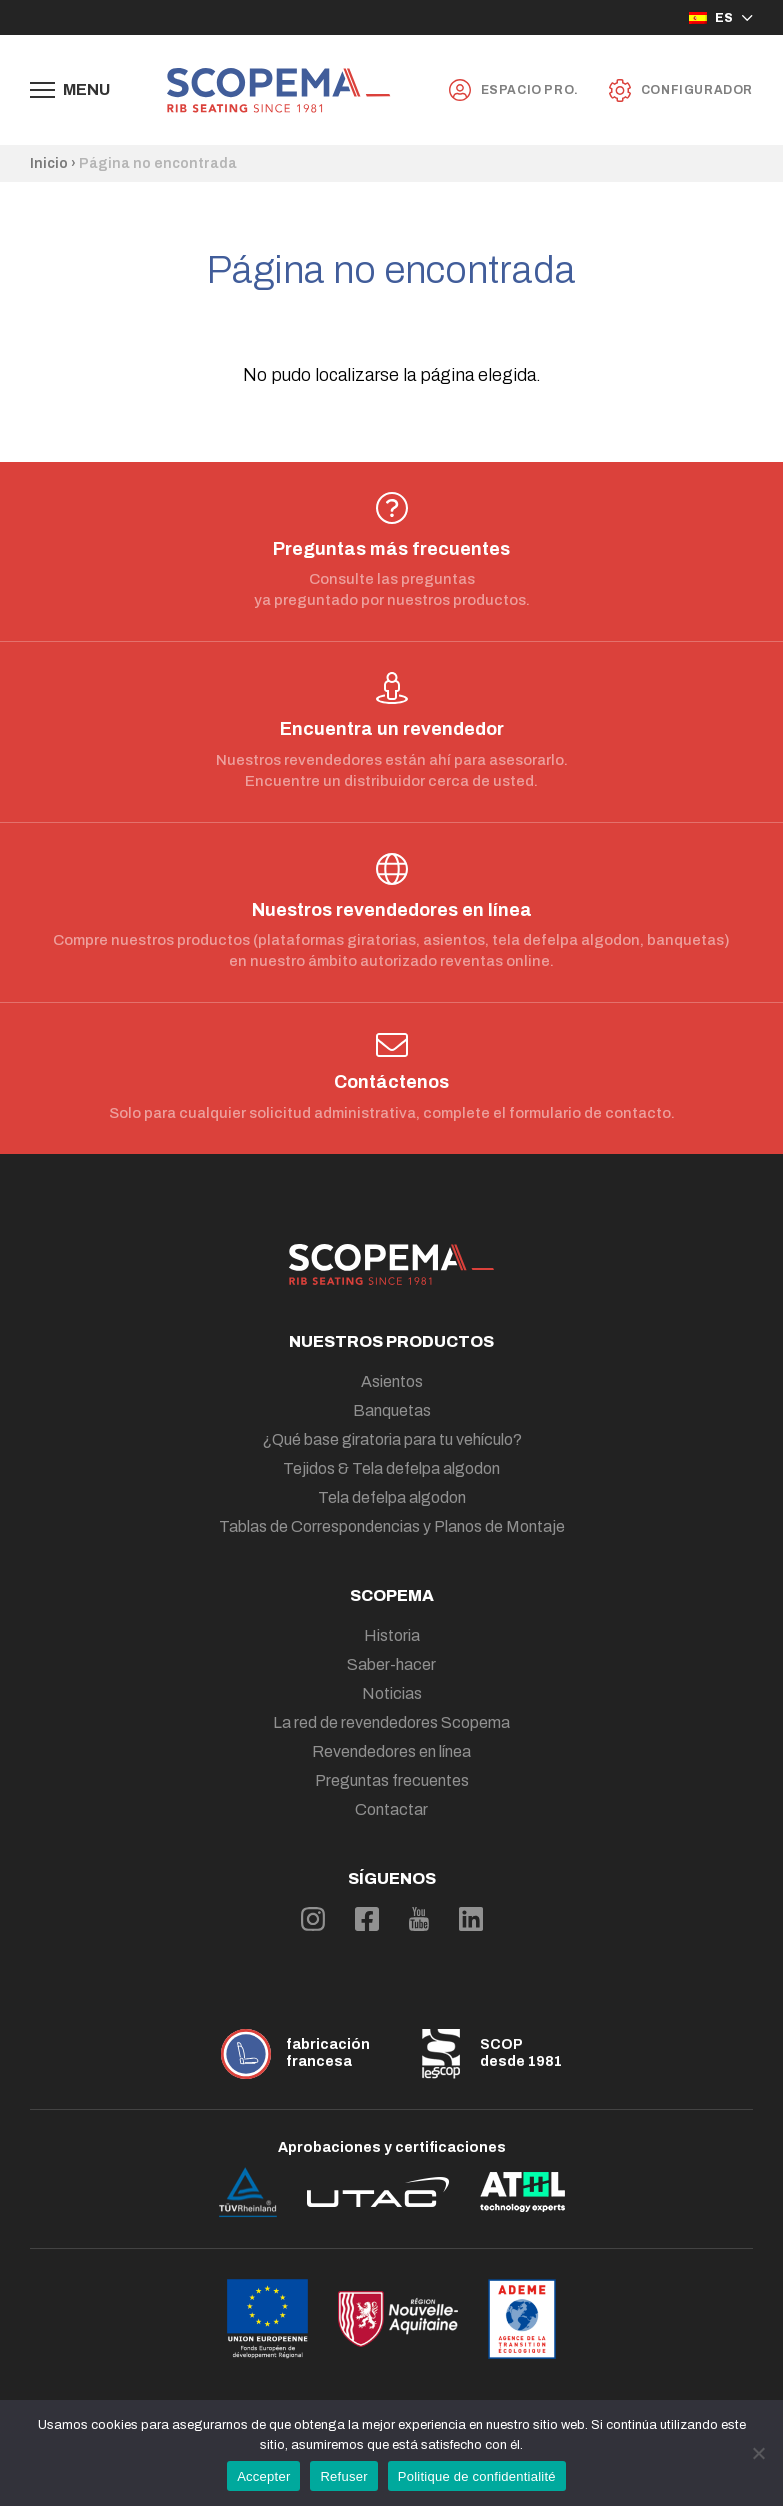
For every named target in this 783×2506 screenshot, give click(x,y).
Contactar (391, 1809)
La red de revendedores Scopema (391, 1722)
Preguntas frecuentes (392, 1780)
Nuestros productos (391, 1341)
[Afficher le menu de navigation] (70, 90)
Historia (392, 1635)
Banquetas (392, 1410)
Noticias (392, 1693)
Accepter (263, 2476)
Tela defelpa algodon (392, 1497)
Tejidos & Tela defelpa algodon (391, 1468)
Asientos (392, 1381)
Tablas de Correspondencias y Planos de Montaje (392, 1526)
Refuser (343, 2476)
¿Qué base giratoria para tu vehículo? (392, 1439)
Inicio (49, 163)
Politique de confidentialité (477, 2476)
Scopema (392, 1595)
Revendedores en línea (391, 1751)
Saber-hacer (391, 1664)
